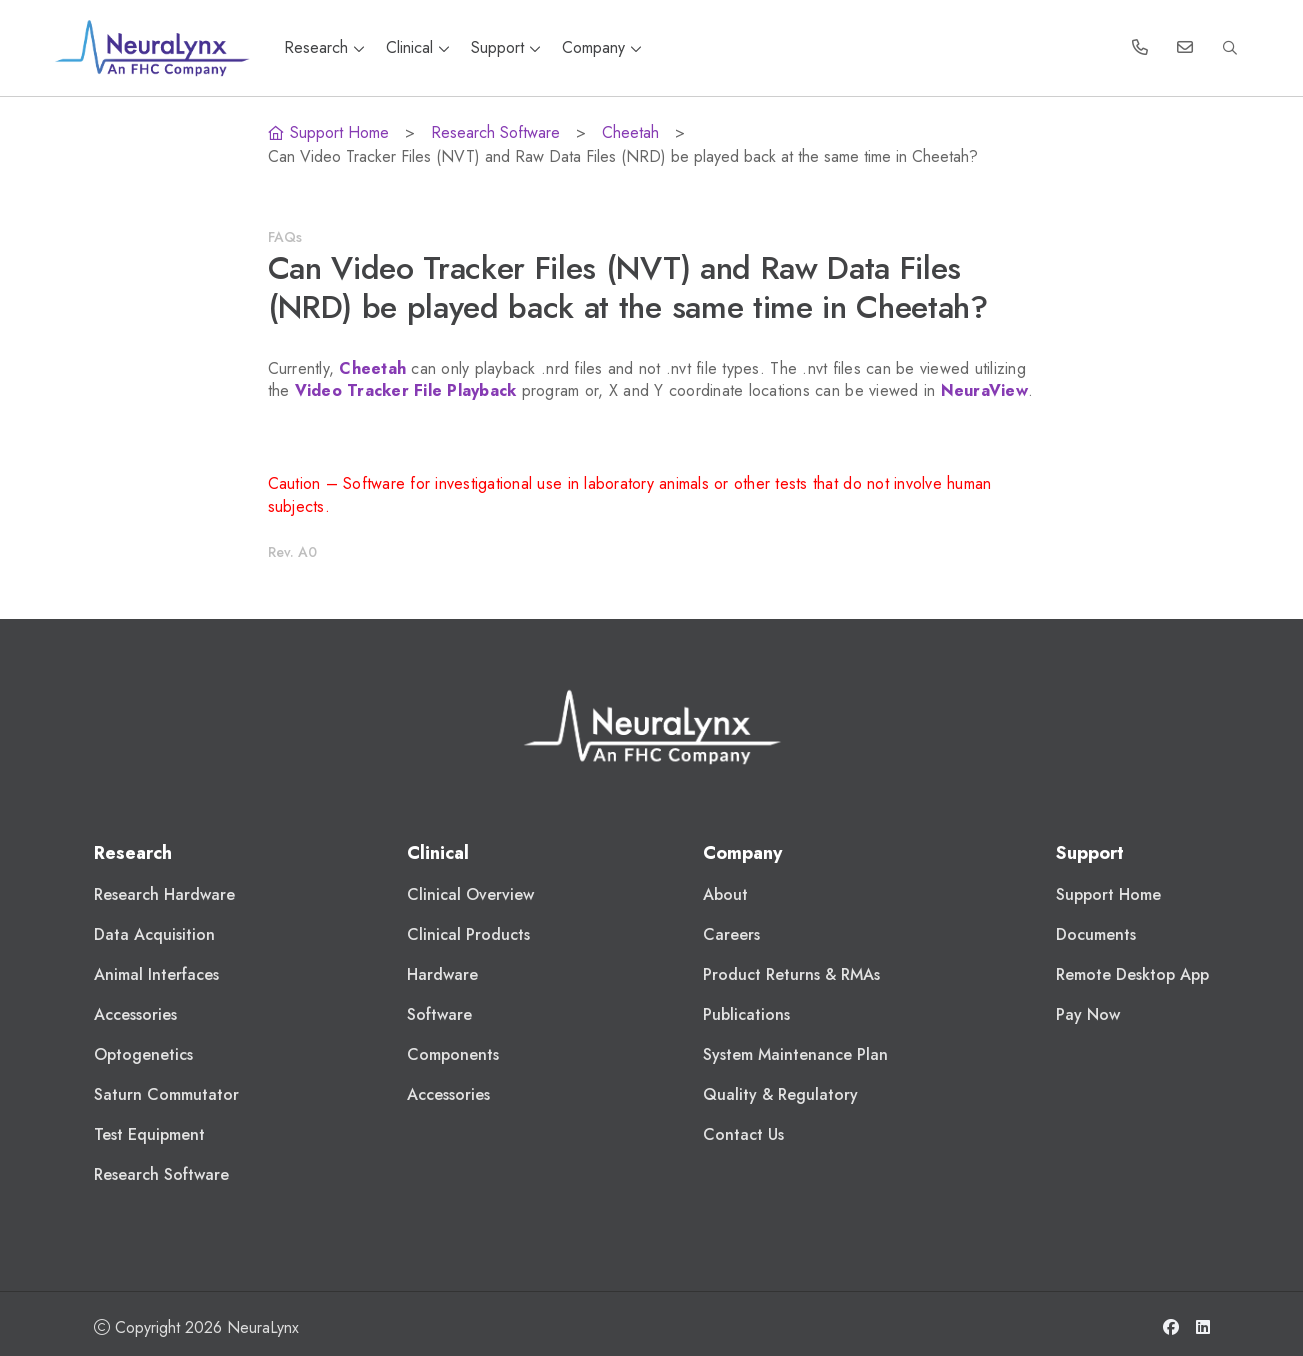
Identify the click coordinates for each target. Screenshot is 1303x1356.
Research (133, 853)
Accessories (135, 1014)
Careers (731, 934)
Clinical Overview (470, 894)
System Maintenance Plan (795, 1054)
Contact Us (743, 1134)
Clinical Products (468, 934)
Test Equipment (149, 1134)
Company (602, 47)
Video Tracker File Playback (406, 390)
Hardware (442, 974)
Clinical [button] (420, 47)
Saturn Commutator (166, 1094)
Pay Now (1088, 1014)
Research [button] (327, 47)
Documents (1096, 934)
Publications (746, 1014)
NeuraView (984, 390)
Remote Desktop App (1132, 974)
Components (453, 1054)
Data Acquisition (154, 934)
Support (508, 47)
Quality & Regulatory (780, 1094)
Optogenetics (143, 1054)
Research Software (495, 132)
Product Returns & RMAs (791, 974)
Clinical (438, 853)
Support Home (328, 132)
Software (439, 1014)
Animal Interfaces (156, 974)
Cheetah (630, 132)
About (725, 894)
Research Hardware (164, 894)
